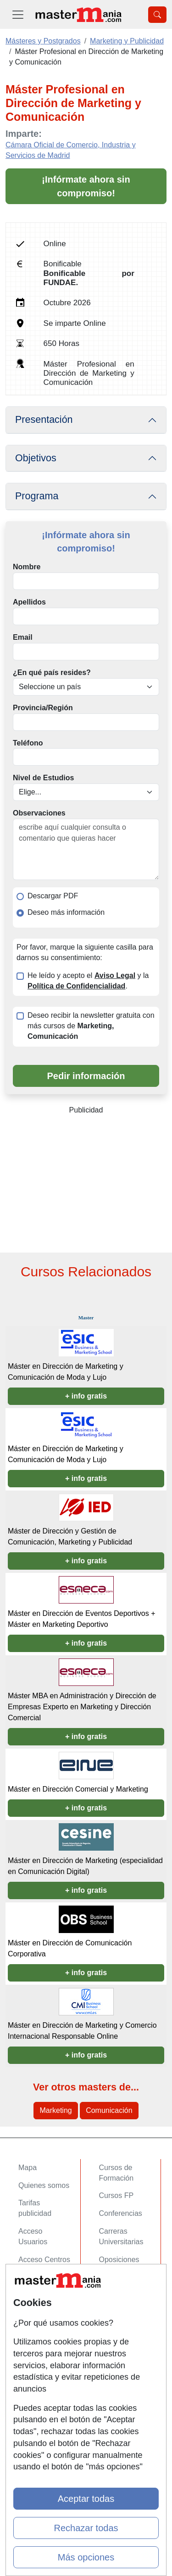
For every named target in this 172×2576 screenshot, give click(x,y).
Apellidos (29, 602)
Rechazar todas (86, 2528)
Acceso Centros (44, 2259)
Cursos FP (116, 2195)
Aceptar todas (86, 2499)
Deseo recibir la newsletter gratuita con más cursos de (91, 1025)
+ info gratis (86, 1396)
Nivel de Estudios (43, 778)
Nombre (26, 567)
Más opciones (86, 2557)
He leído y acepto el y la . (88, 981)
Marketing (55, 2110)
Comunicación (109, 2110)
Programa (36, 496)
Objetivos (35, 458)
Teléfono (28, 743)
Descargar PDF (53, 896)
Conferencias (120, 2213)
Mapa (27, 2167)
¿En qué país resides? (52, 672)
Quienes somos (43, 2185)
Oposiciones (119, 2259)
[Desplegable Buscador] (157, 14)
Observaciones (39, 813)
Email (23, 637)
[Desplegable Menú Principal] (18, 14)
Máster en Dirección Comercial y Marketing (78, 1789)
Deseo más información (66, 912)
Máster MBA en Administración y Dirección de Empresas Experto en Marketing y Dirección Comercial (82, 1707)
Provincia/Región (43, 708)
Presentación (44, 419)
